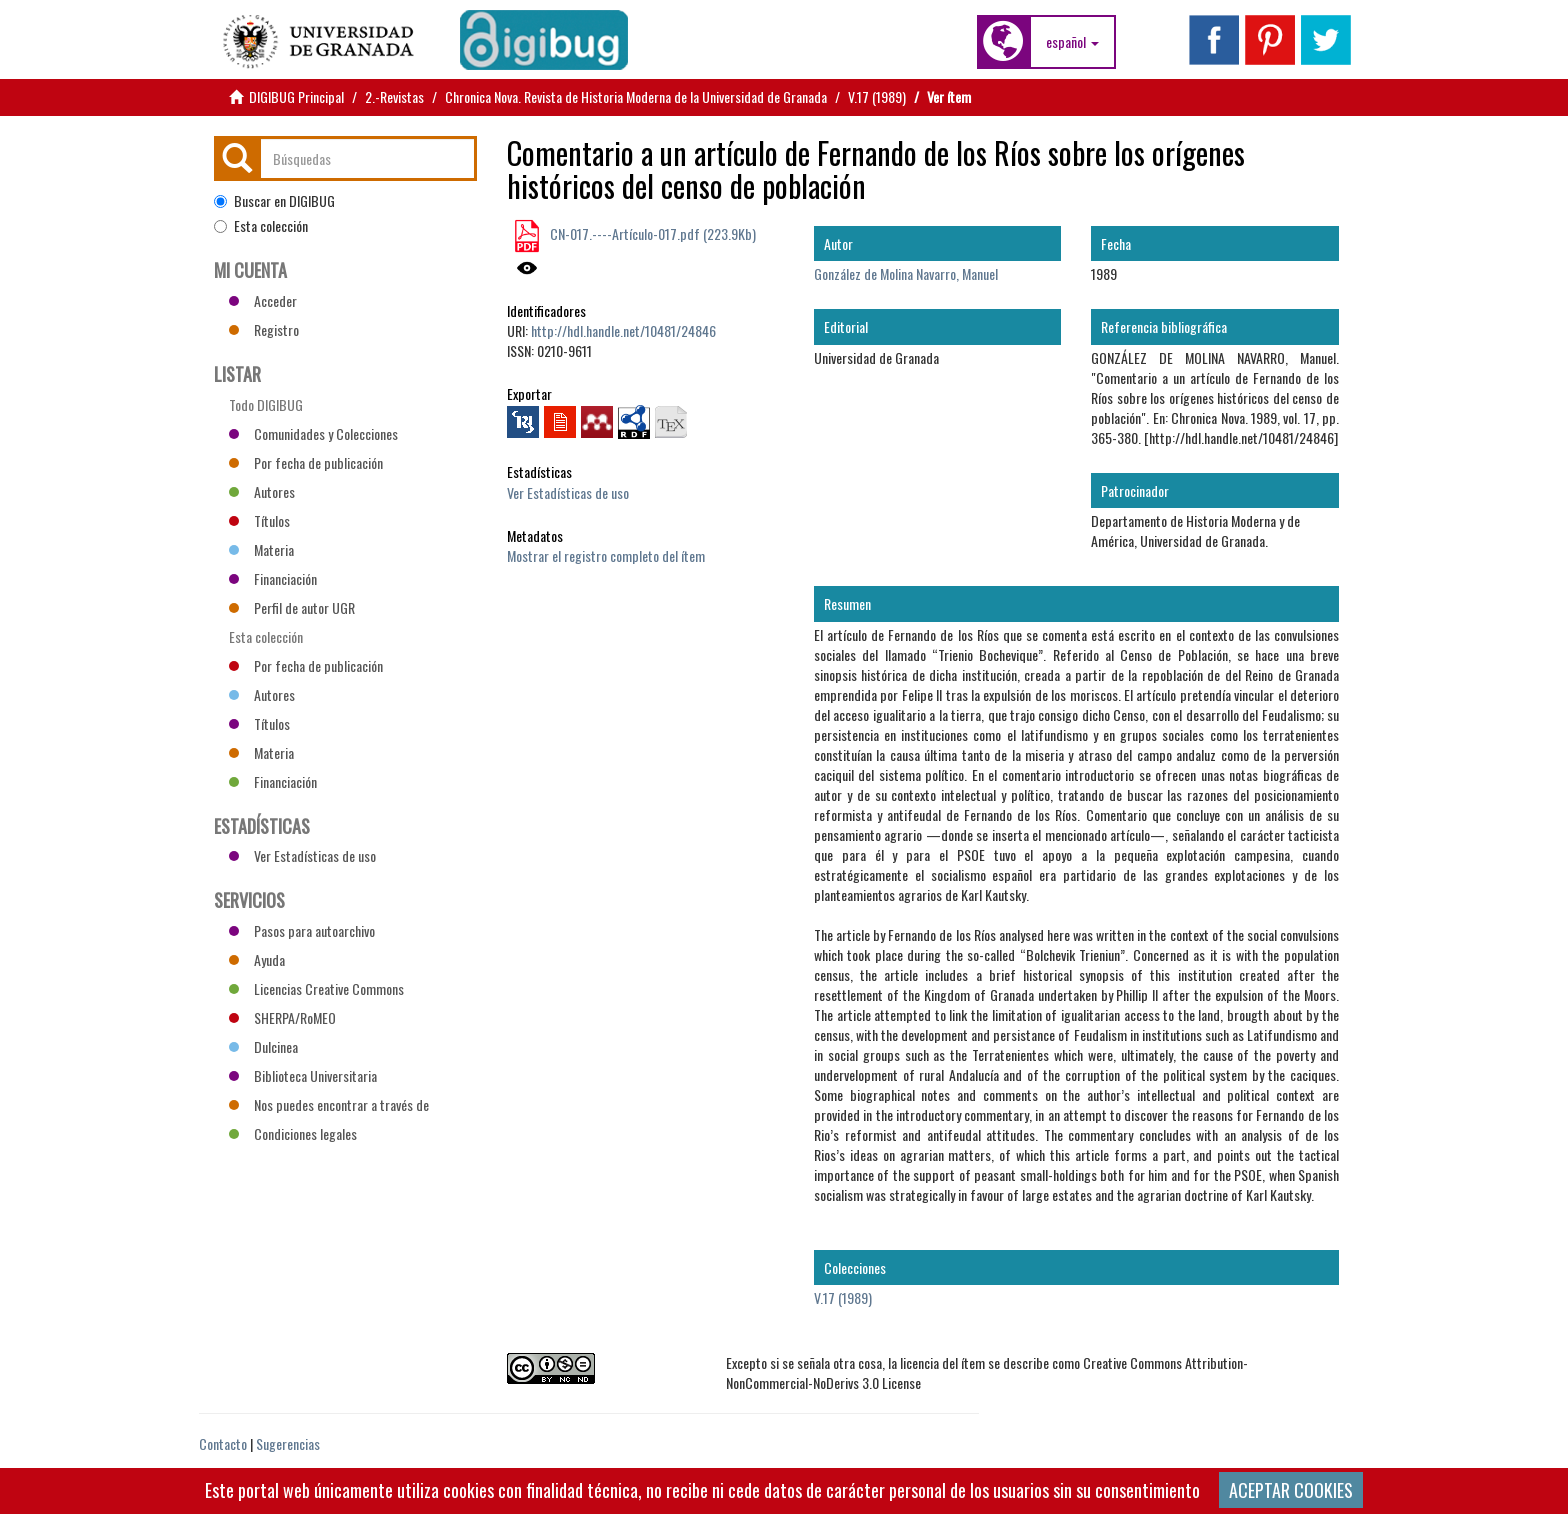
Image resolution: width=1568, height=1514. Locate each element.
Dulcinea (263, 1046)
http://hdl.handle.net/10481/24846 (623, 330)
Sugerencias (288, 1443)
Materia (261, 549)
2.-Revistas (394, 96)
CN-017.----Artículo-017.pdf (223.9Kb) (651, 233)
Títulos (259, 520)
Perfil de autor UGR (292, 607)
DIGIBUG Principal (296, 96)
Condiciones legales (293, 1133)
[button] (1072, 42)
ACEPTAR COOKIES (1291, 1490)
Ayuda (257, 959)
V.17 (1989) (877, 96)
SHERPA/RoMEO (282, 1017)
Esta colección (261, 226)
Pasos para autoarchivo (302, 930)
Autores (262, 491)
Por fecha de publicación (306, 462)
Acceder (263, 300)
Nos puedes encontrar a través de (329, 1104)
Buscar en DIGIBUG (274, 201)
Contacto (223, 1443)
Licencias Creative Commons (316, 988)
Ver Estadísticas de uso (568, 492)
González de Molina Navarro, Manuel (906, 273)
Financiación (273, 578)
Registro (264, 329)
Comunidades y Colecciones (313, 433)
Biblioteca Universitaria (303, 1075)
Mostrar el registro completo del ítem (606, 555)
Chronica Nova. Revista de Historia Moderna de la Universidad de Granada (636, 96)
